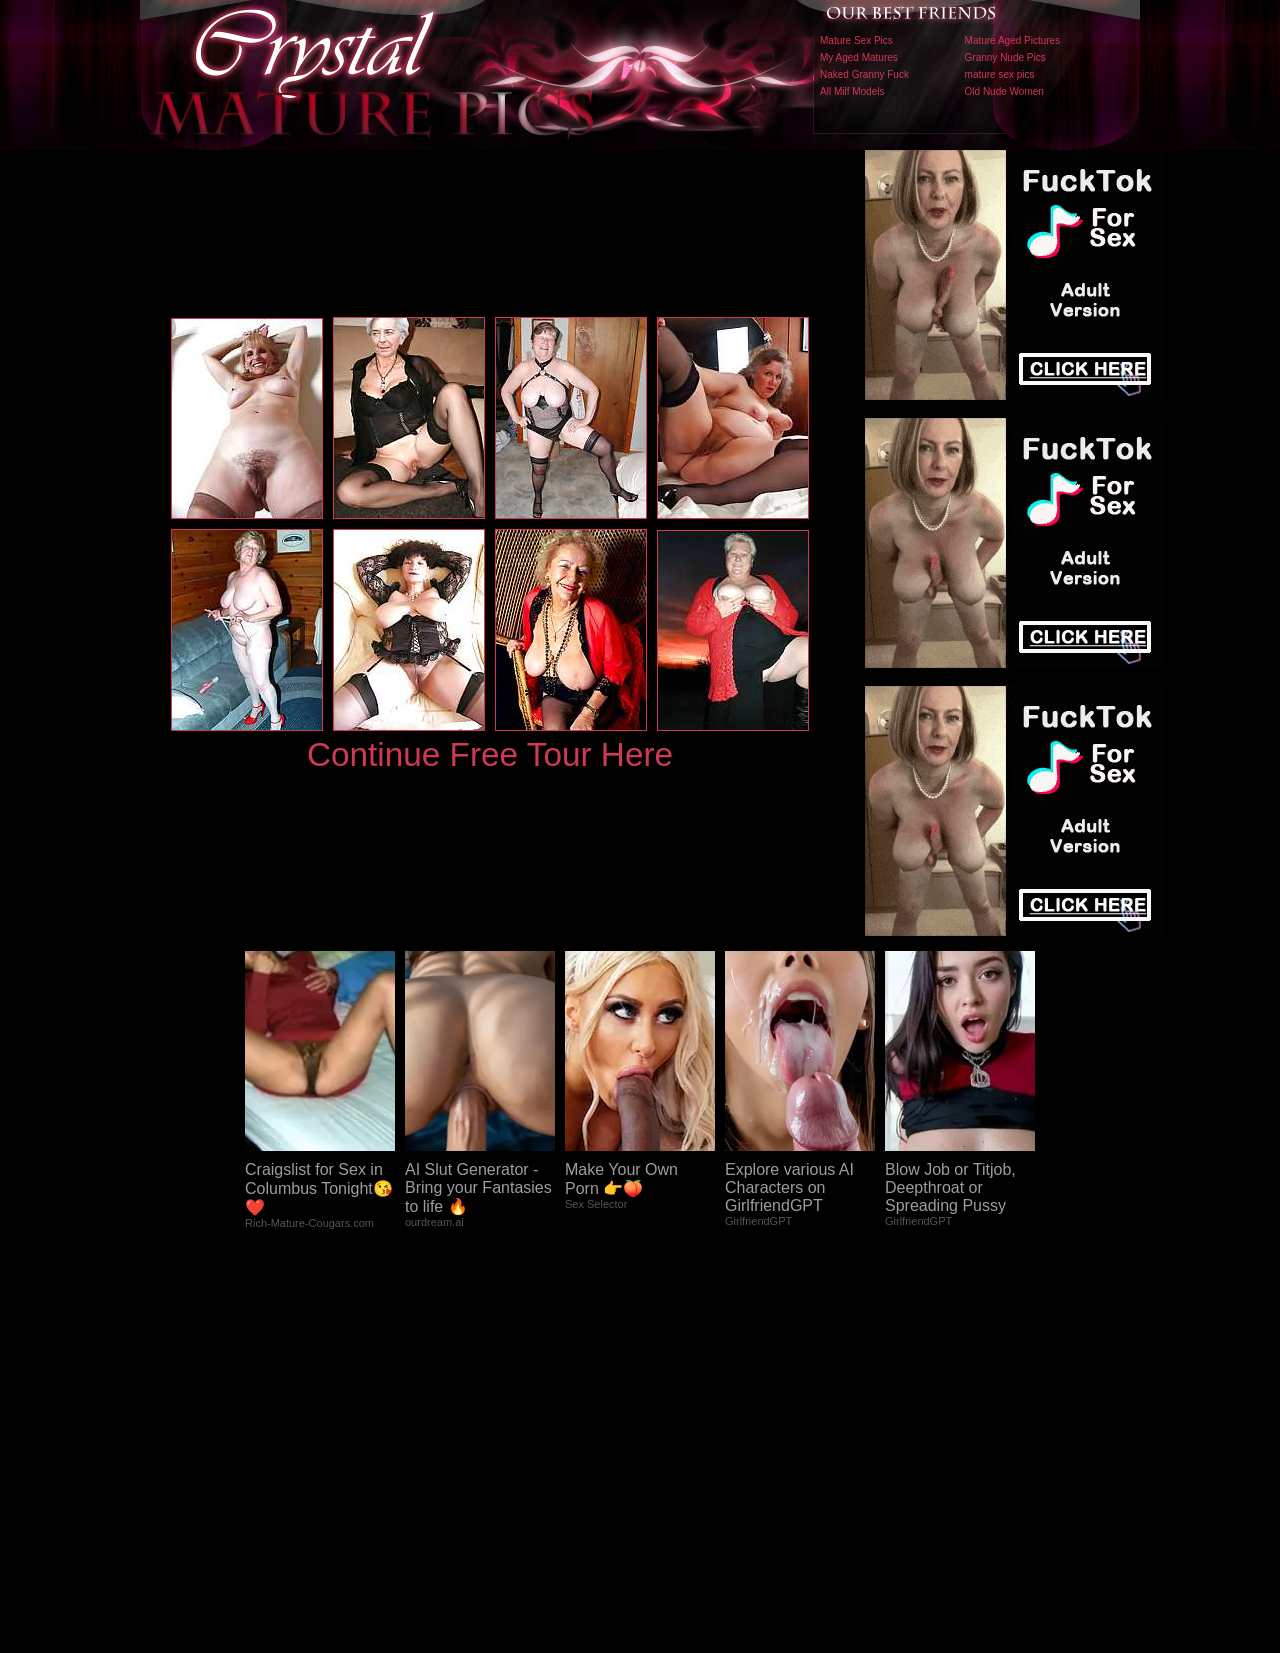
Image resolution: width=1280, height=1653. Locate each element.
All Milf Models (852, 91)
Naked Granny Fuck (864, 74)
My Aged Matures (859, 57)
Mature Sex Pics (856, 40)
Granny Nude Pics (1005, 57)
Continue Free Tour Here (490, 754)
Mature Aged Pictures (1013, 40)
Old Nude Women (1004, 91)
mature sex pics (1000, 74)
